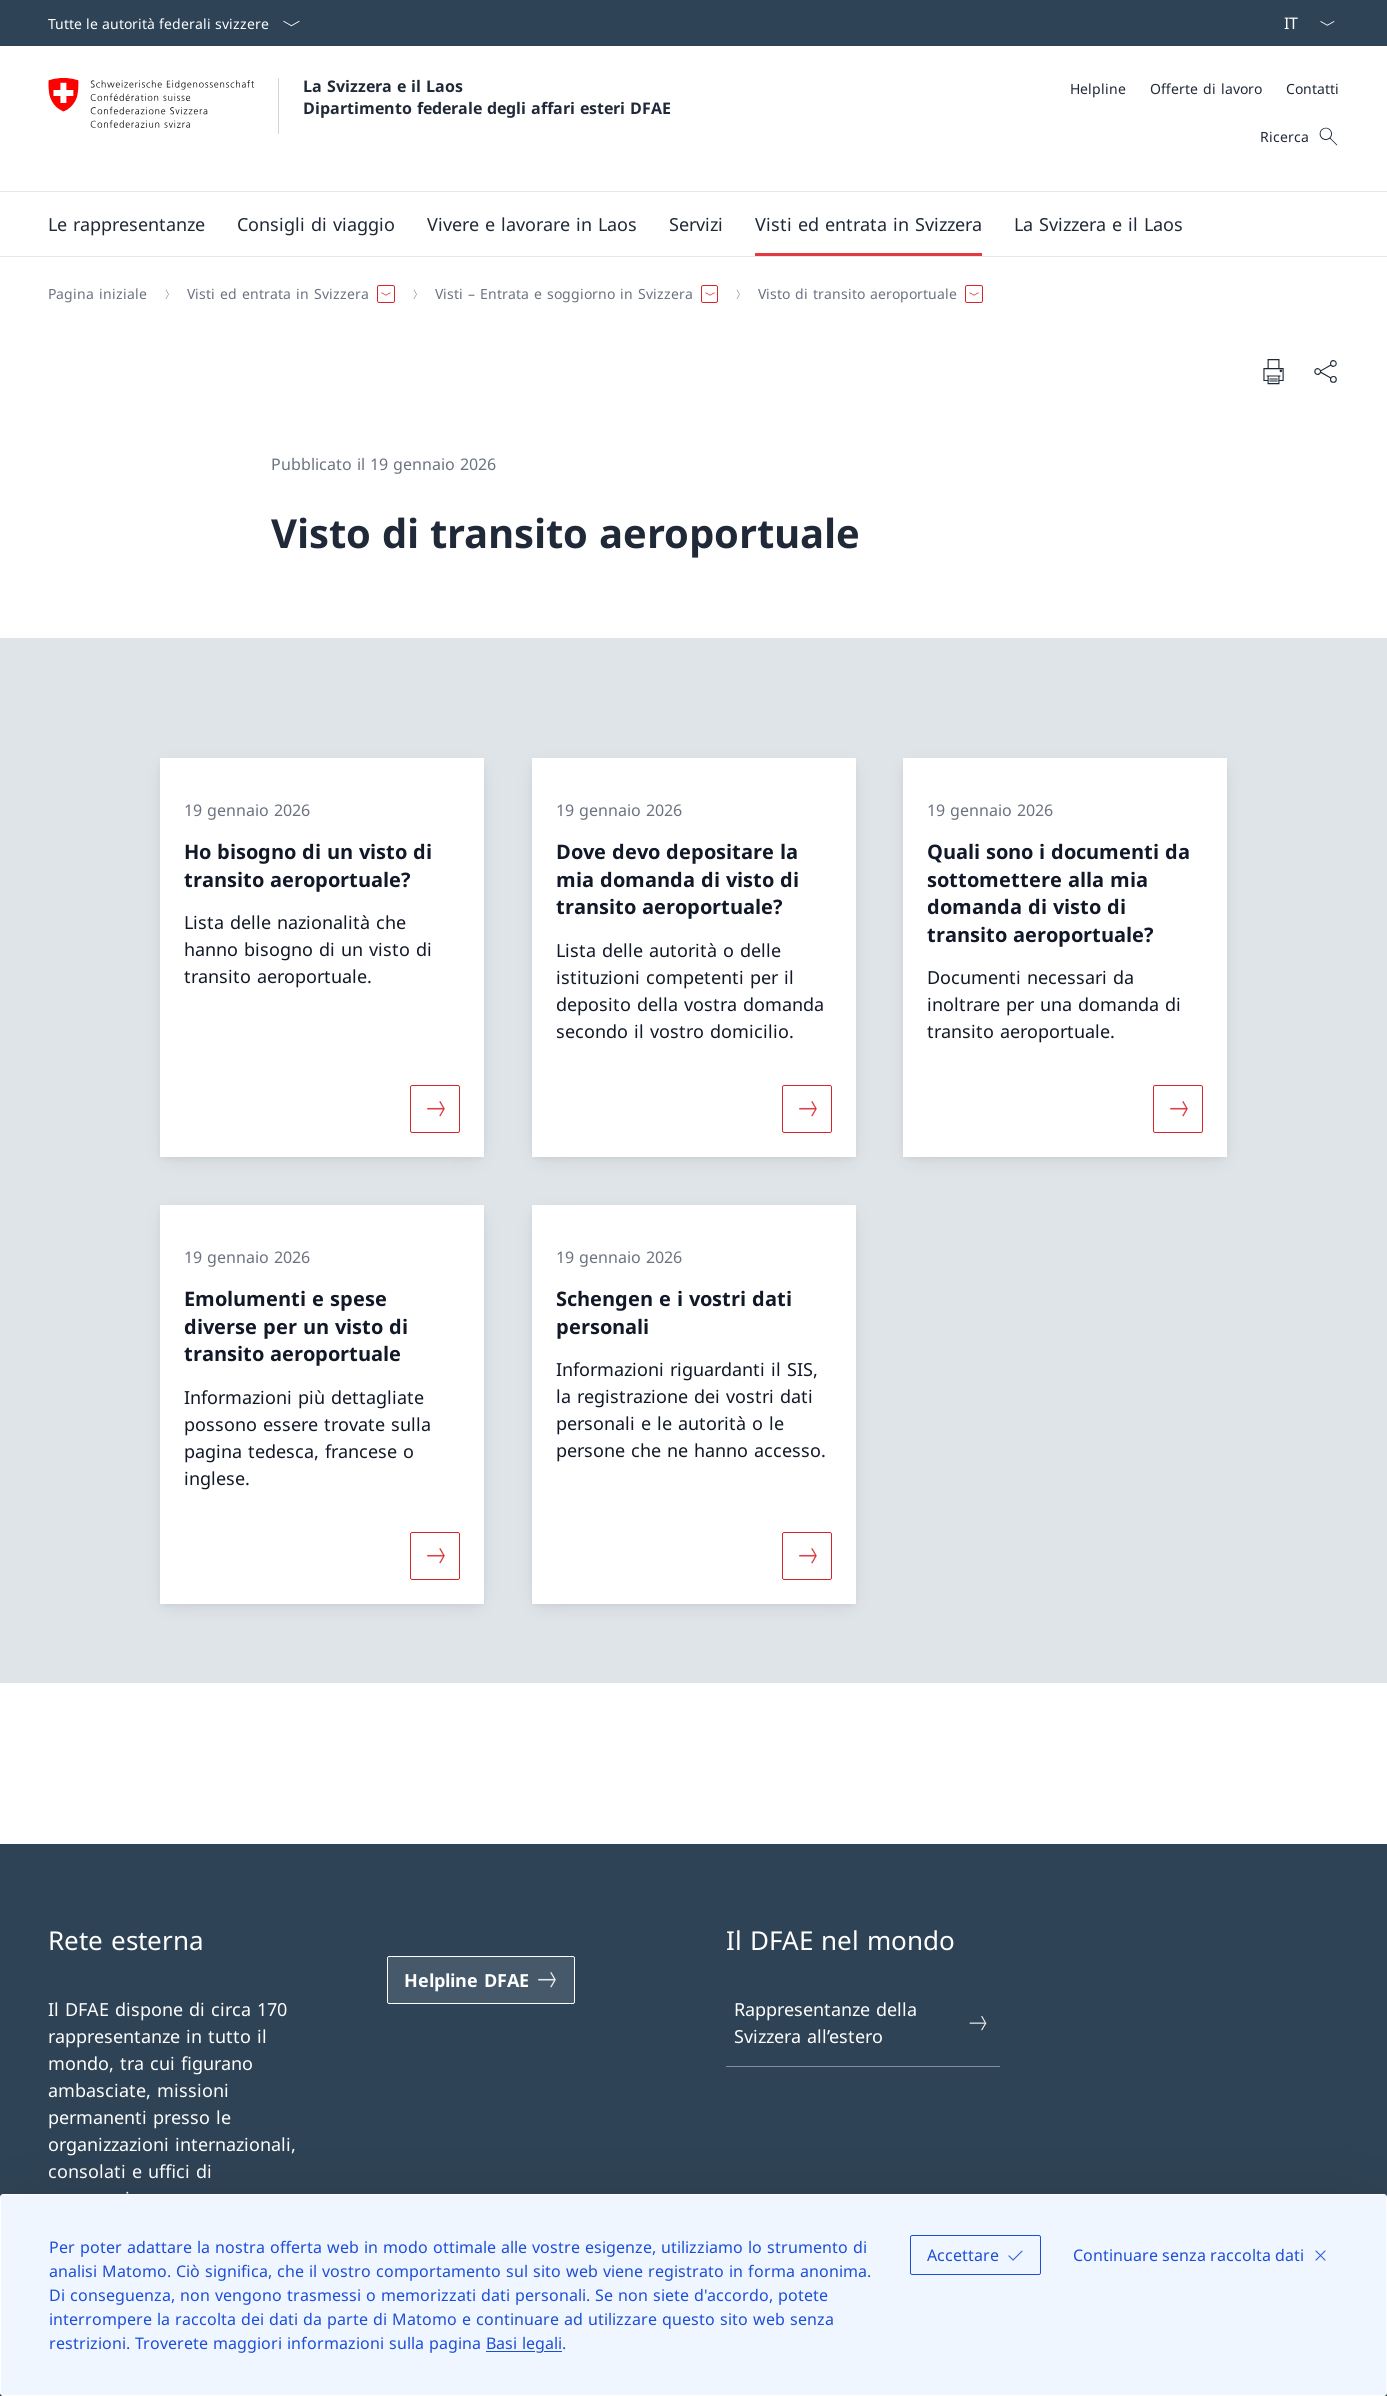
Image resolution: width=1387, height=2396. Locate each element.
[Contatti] (1312, 88)
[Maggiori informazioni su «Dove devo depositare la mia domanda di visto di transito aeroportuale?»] (807, 1109)
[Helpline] (1098, 88)
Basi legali (524, 2343)
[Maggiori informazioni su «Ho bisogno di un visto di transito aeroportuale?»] (435, 1109)
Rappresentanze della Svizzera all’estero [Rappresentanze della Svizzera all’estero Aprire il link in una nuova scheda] (862, 2022)
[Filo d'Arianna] (685, 294)
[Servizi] (696, 224)
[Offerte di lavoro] (1206, 88)
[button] (126, 224)
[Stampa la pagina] (1273, 371)
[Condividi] (1325, 371)
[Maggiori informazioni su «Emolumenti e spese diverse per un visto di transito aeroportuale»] (435, 1555)
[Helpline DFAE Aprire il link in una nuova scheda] (481, 1980)
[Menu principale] (677, 224)
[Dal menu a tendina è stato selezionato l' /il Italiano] (1303, 23)
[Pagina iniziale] (97, 294)
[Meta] (1204, 88)
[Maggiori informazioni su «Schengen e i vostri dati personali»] (807, 1555)
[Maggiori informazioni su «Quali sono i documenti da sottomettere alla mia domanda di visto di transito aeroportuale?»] (1179, 1109)
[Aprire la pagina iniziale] (359, 118)
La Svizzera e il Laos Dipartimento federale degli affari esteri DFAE (487, 97)
